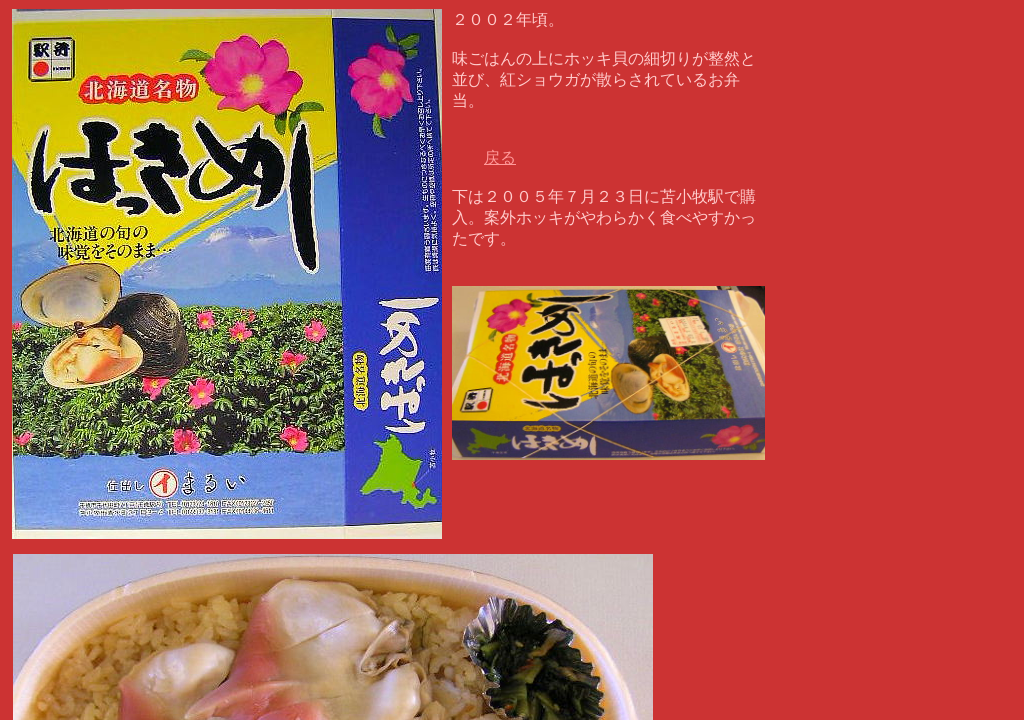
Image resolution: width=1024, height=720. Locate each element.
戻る (500, 157)
